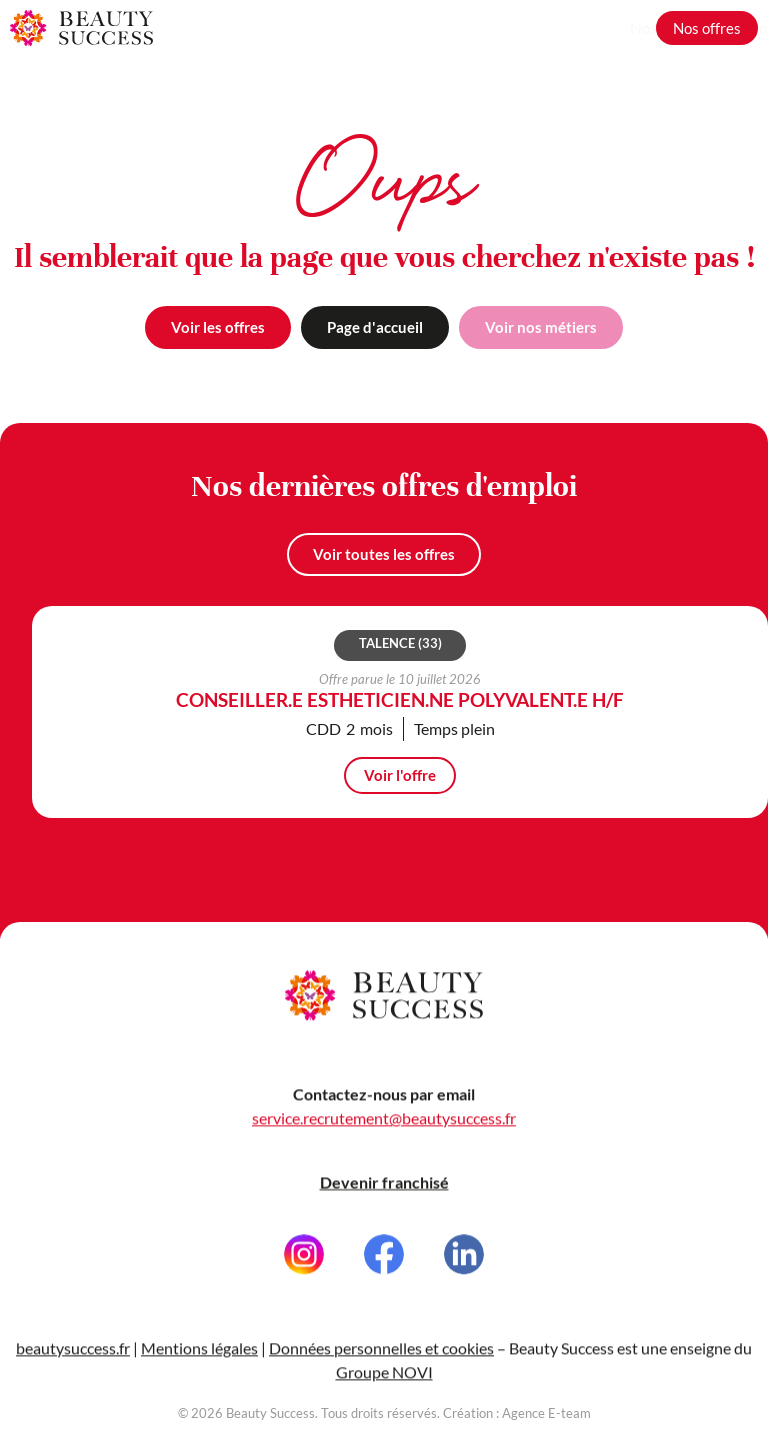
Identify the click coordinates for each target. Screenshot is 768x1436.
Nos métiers (449, 27)
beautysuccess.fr (73, 1359)
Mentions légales (199, 1359)
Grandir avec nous (573, 27)
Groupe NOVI (384, 1383)
